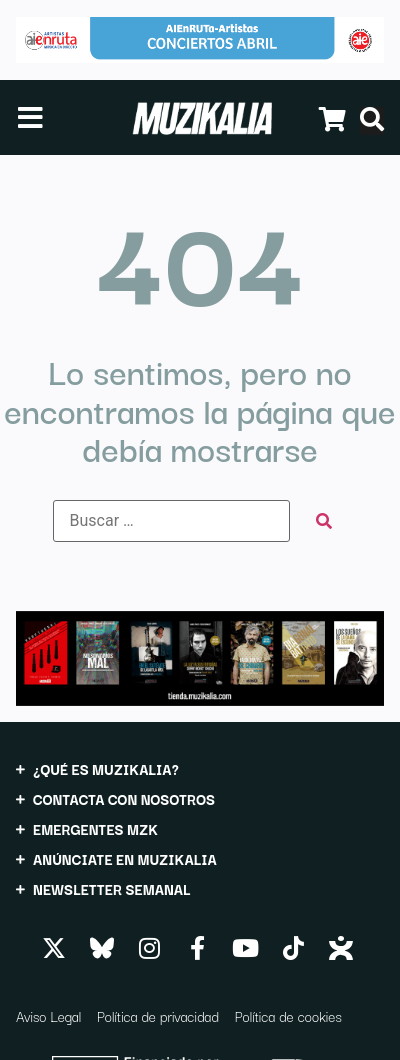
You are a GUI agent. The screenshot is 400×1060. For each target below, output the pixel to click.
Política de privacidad (158, 1016)
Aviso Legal (48, 1016)
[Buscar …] (171, 521)
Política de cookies (288, 1016)
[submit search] (324, 521)
